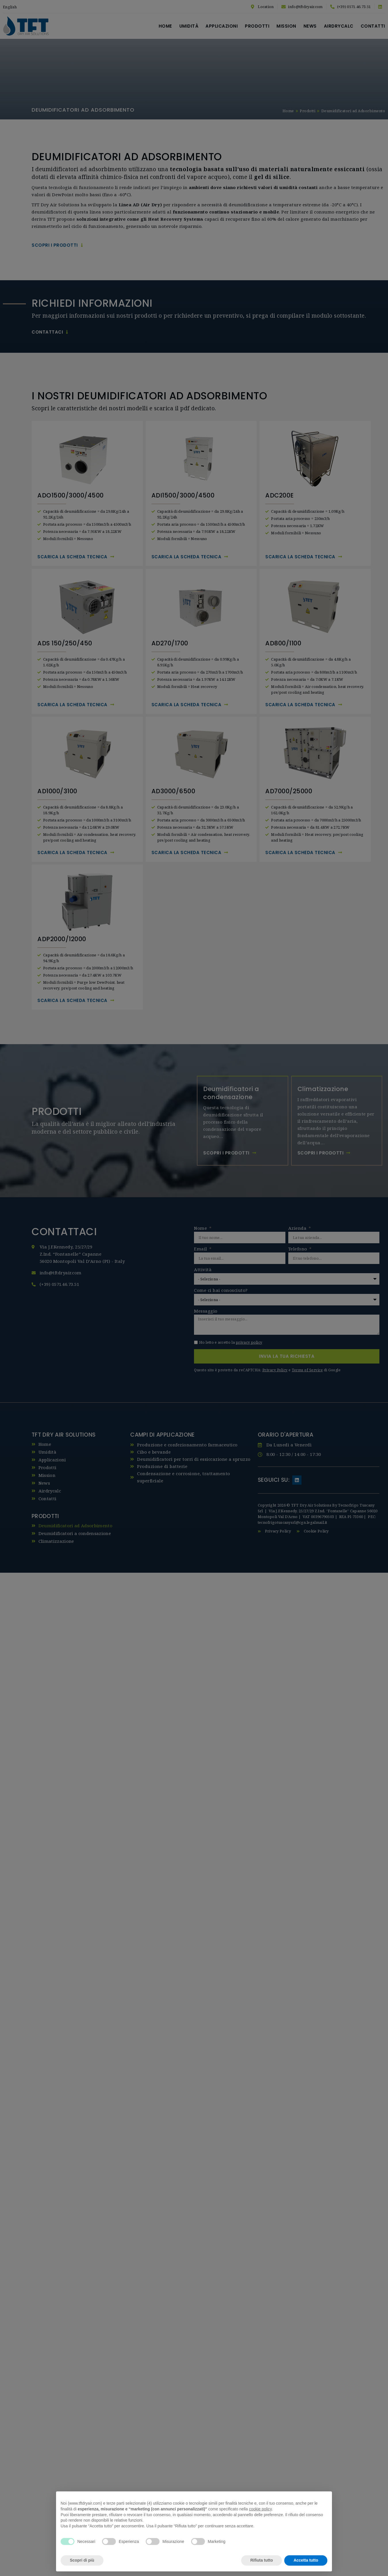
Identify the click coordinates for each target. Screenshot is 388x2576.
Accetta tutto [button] (305, 2560)
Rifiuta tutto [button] (261, 2560)
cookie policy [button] (260, 2509)
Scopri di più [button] (82, 2560)
